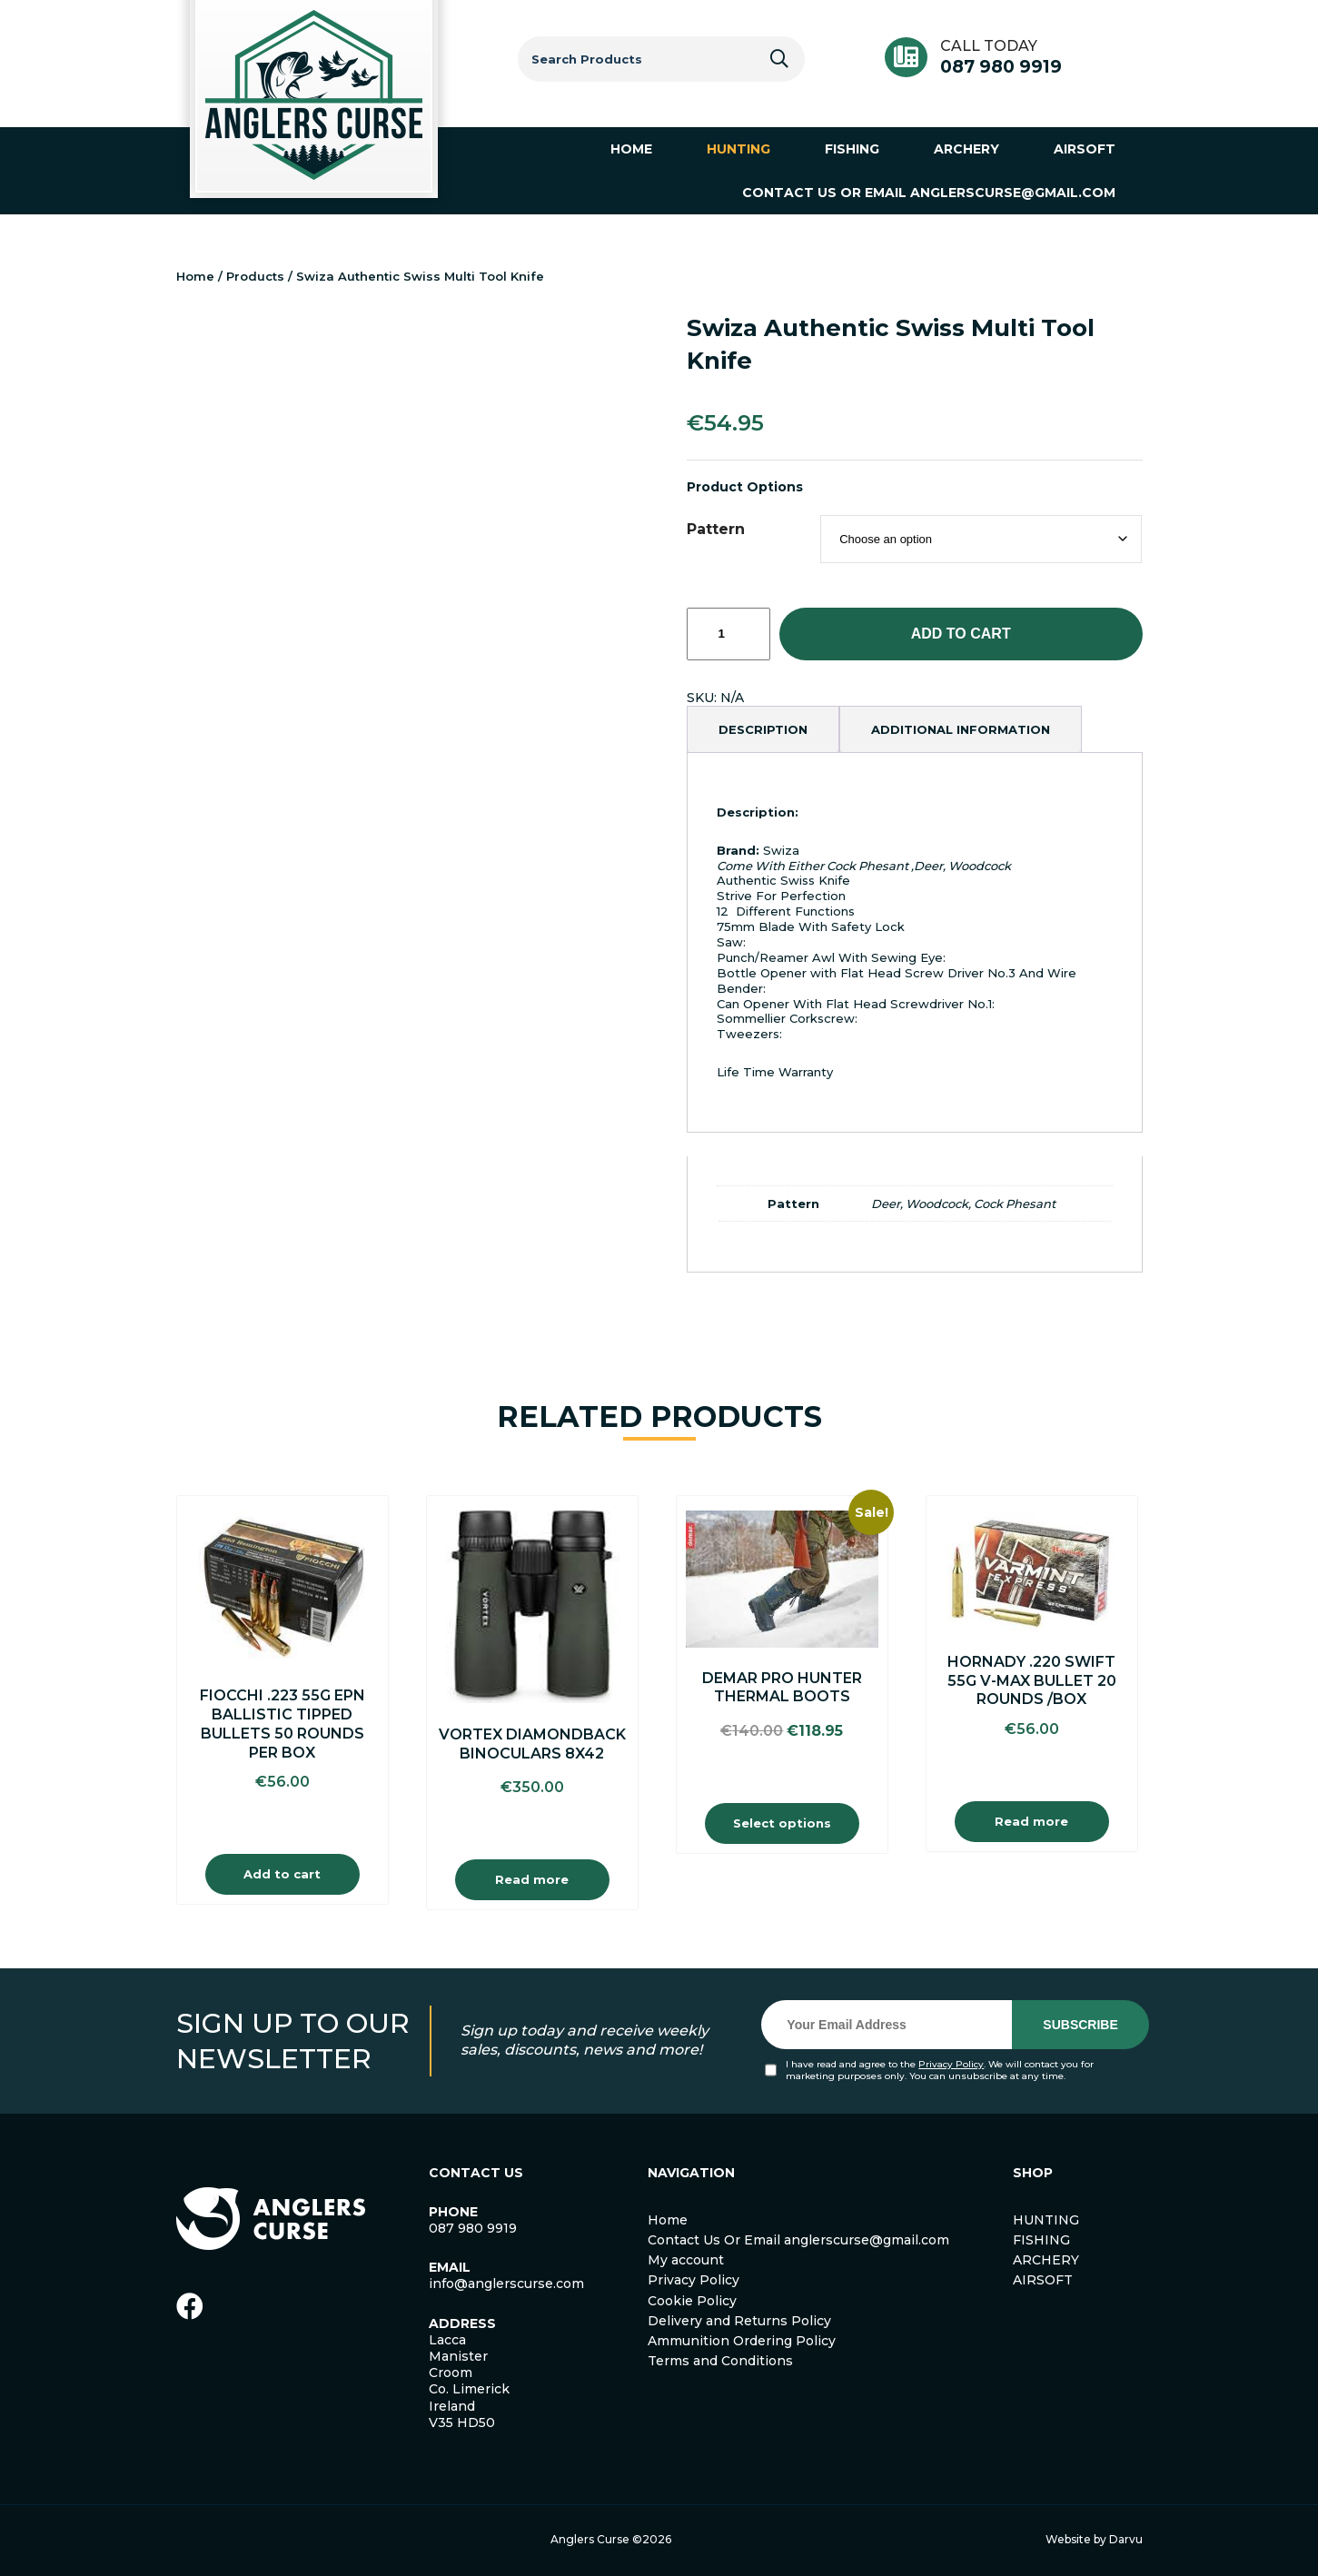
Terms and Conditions (720, 2361)
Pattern (716, 529)
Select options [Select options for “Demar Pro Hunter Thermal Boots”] (782, 1823)
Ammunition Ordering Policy (742, 2341)
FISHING (1041, 2240)
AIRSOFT (1043, 2280)
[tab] (763, 729)
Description (763, 729)
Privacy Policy (951, 2064)
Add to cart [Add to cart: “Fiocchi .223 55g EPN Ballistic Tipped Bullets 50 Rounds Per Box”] (282, 1874)
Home (195, 276)
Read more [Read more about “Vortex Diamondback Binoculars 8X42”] (532, 1879)
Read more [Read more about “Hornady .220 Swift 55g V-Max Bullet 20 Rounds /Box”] (1031, 1821)
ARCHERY (1046, 2260)
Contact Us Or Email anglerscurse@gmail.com (798, 2240)
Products (255, 276)
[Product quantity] (728, 634)
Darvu (1126, 2539)
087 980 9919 (1001, 66)
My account (686, 2260)
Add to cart (961, 633)
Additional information (960, 729)
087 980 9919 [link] (473, 2228)
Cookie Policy (692, 2301)
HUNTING (1046, 2220)
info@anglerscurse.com (506, 2283)
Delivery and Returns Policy (739, 2321)
